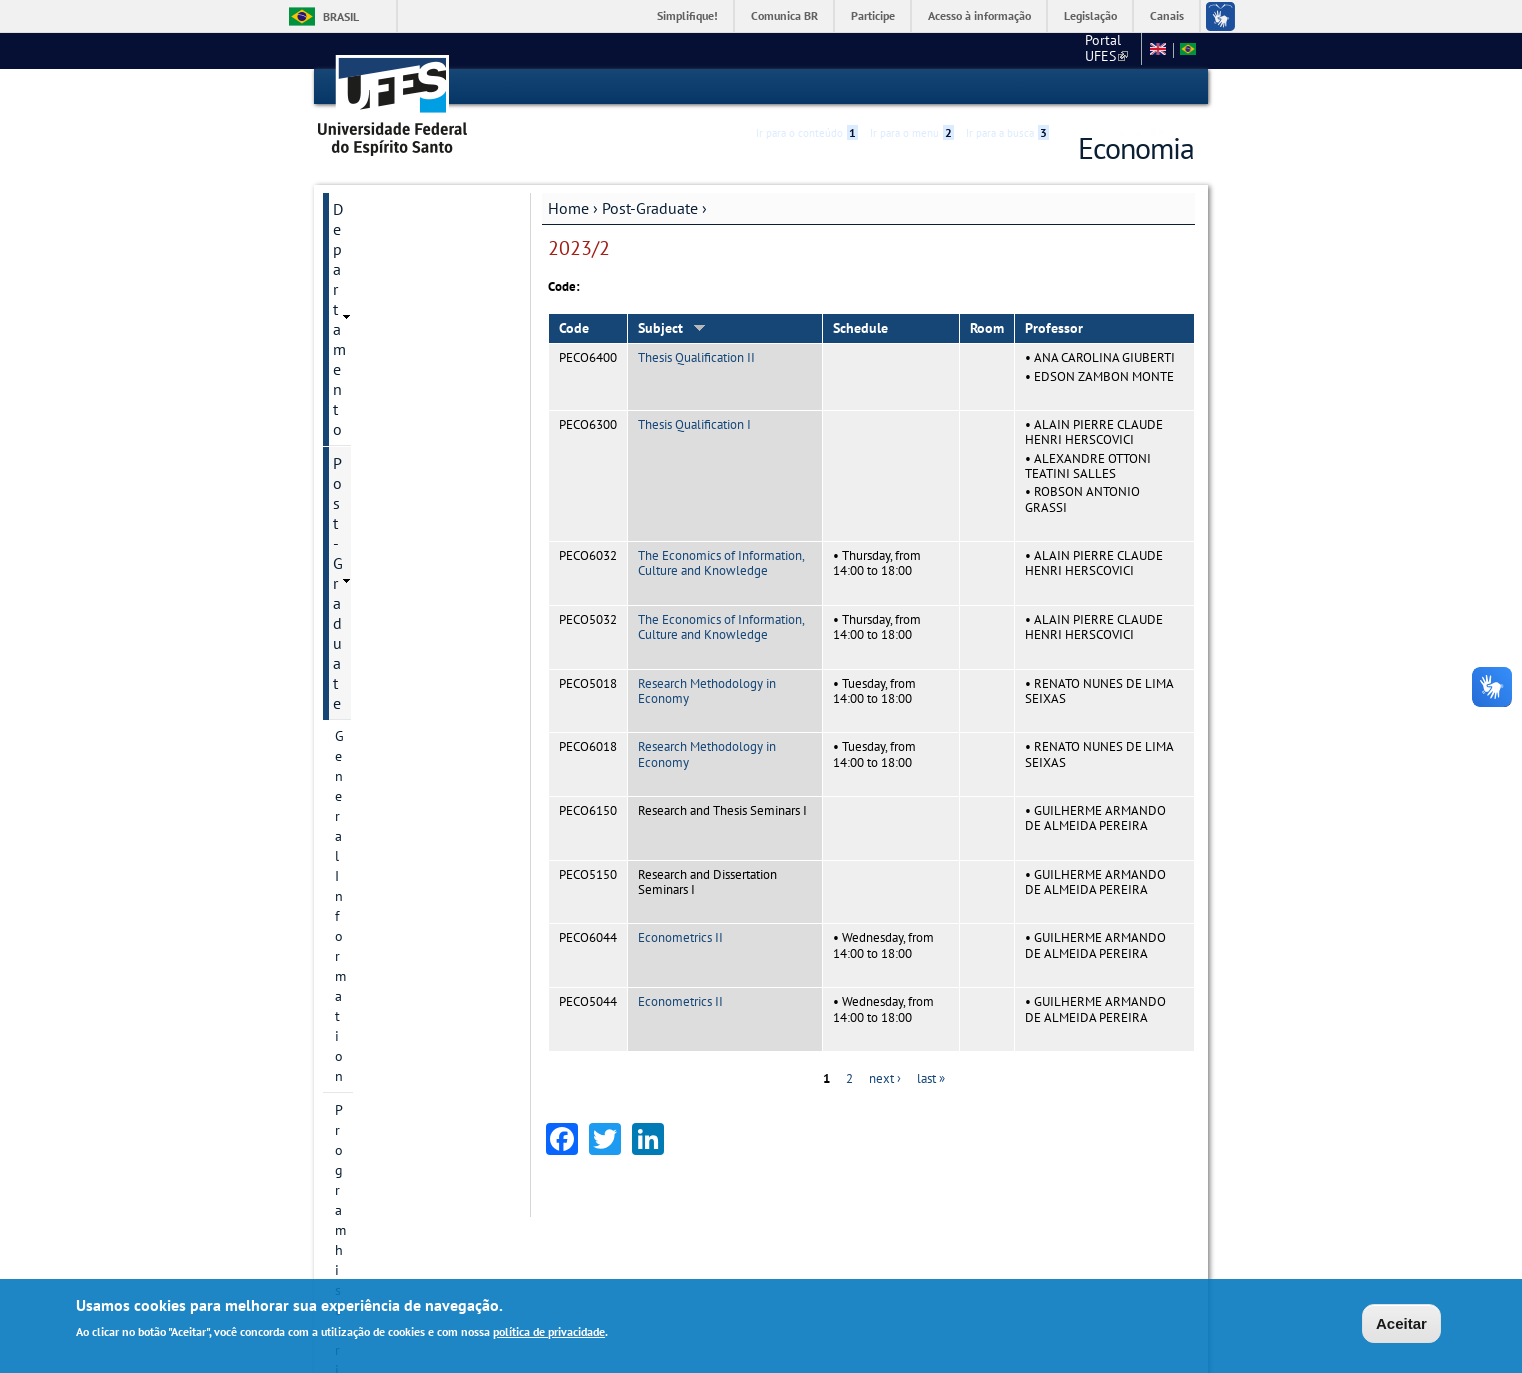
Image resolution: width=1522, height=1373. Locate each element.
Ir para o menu (912, 87)
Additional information (405, 717)
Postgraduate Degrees (402, 377)
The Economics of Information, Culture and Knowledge (721, 562)
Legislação (1090, 15)
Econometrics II (680, 937)
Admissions (369, 547)
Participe (873, 15)
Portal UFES (1000, 50)
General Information (396, 275)
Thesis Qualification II (696, 357)
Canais (1167, 15)
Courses (359, 513)
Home (568, 207)
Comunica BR (784, 15)
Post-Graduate (650, 207)
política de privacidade (549, 1331)
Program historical (391, 309)
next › (885, 1077)
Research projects (388, 445)
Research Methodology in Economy (707, 690)
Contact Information (396, 343)
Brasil (341, 16)
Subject (672, 328)
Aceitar (1401, 1323)
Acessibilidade (1074, 87)
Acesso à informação (979, 15)
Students (362, 683)
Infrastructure (376, 649)
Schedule (860, 328)
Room (987, 328)
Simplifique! (687, 15)
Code (574, 328)
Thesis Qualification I (694, 423)
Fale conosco (1095, 50)
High (1098, 88)
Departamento (381, 208)
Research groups (385, 479)
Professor (1054, 328)
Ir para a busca (1007, 87)
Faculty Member (383, 581)
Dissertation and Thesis (407, 615)
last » (931, 1077)
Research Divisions (391, 411)
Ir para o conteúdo (807, 87)
